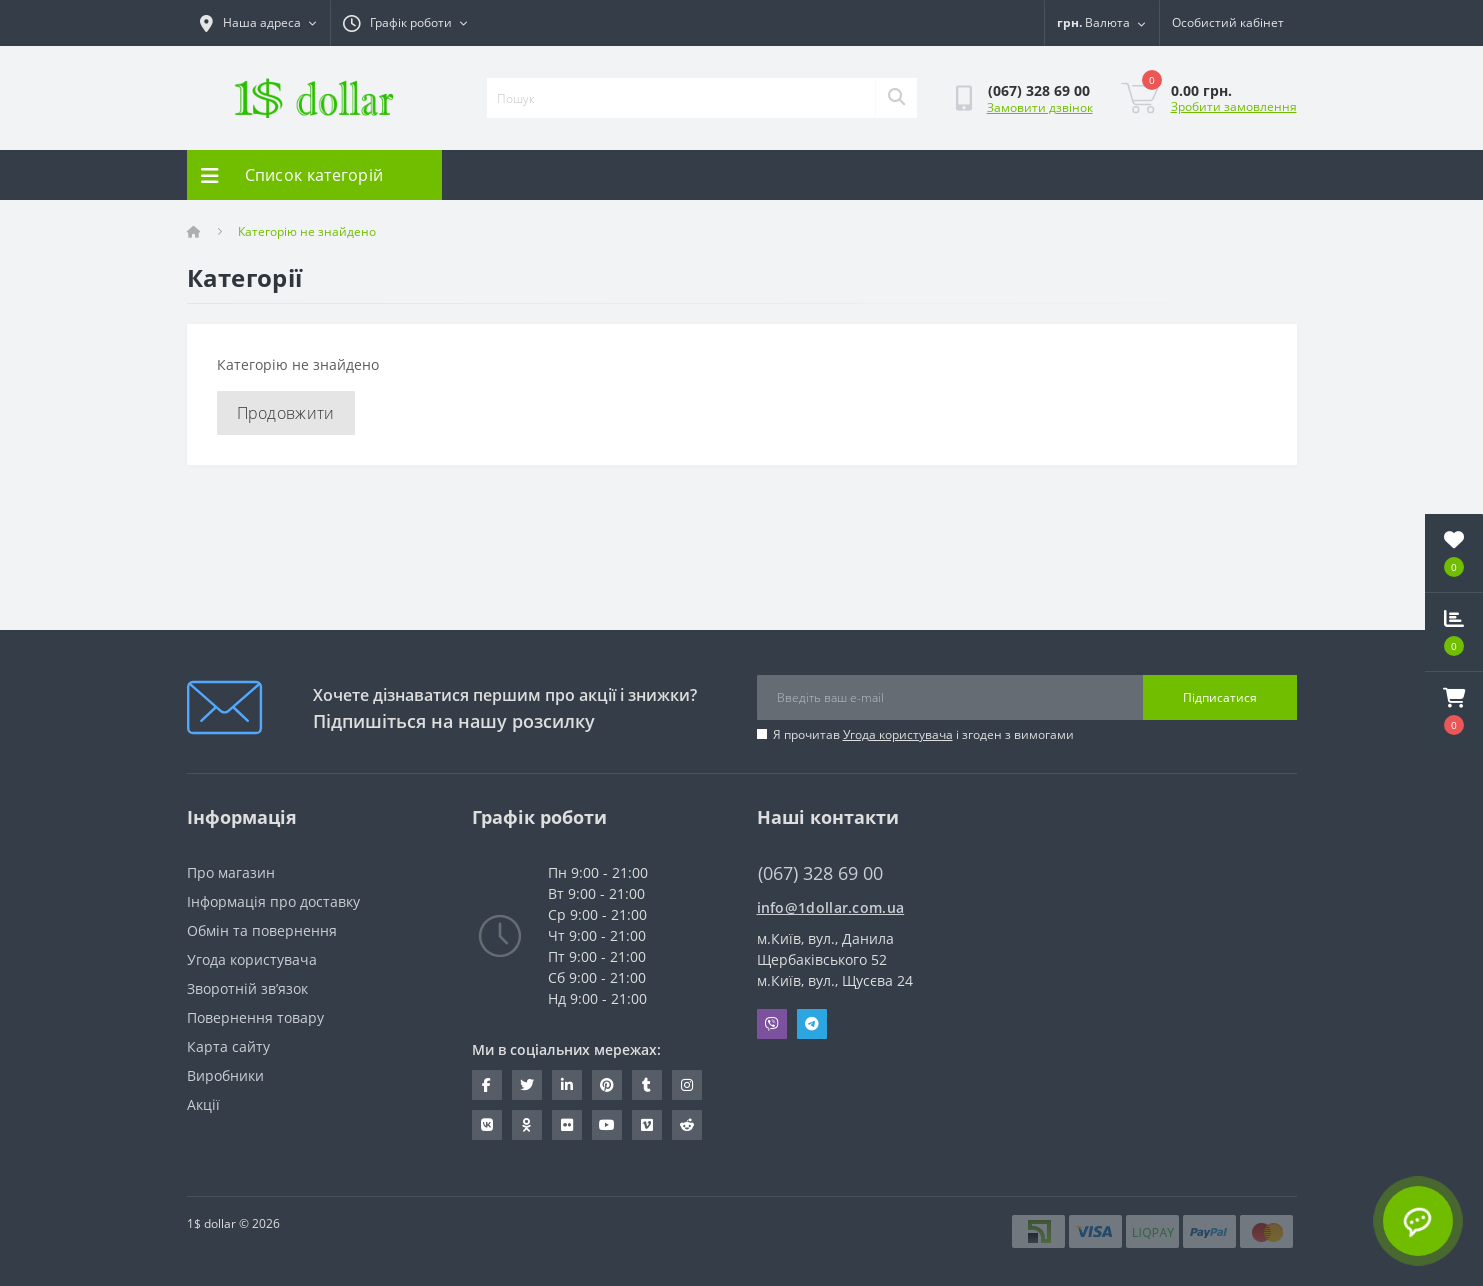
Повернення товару (255, 1017)
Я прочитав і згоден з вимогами (923, 734)
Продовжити (286, 413)
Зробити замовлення (1234, 106)
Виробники (225, 1075)
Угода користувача (898, 734)
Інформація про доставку (273, 901)
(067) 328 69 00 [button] (820, 873)
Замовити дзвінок (1040, 107)
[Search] (896, 98)
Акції (203, 1104)
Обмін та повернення (262, 930)
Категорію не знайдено (307, 231)
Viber (772, 1024)
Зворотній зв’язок (247, 988)
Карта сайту (228, 1046)
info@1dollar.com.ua (831, 907)
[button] (1454, 711)
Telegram (812, 1024)
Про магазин (231, 872)
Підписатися (1220, 697)
